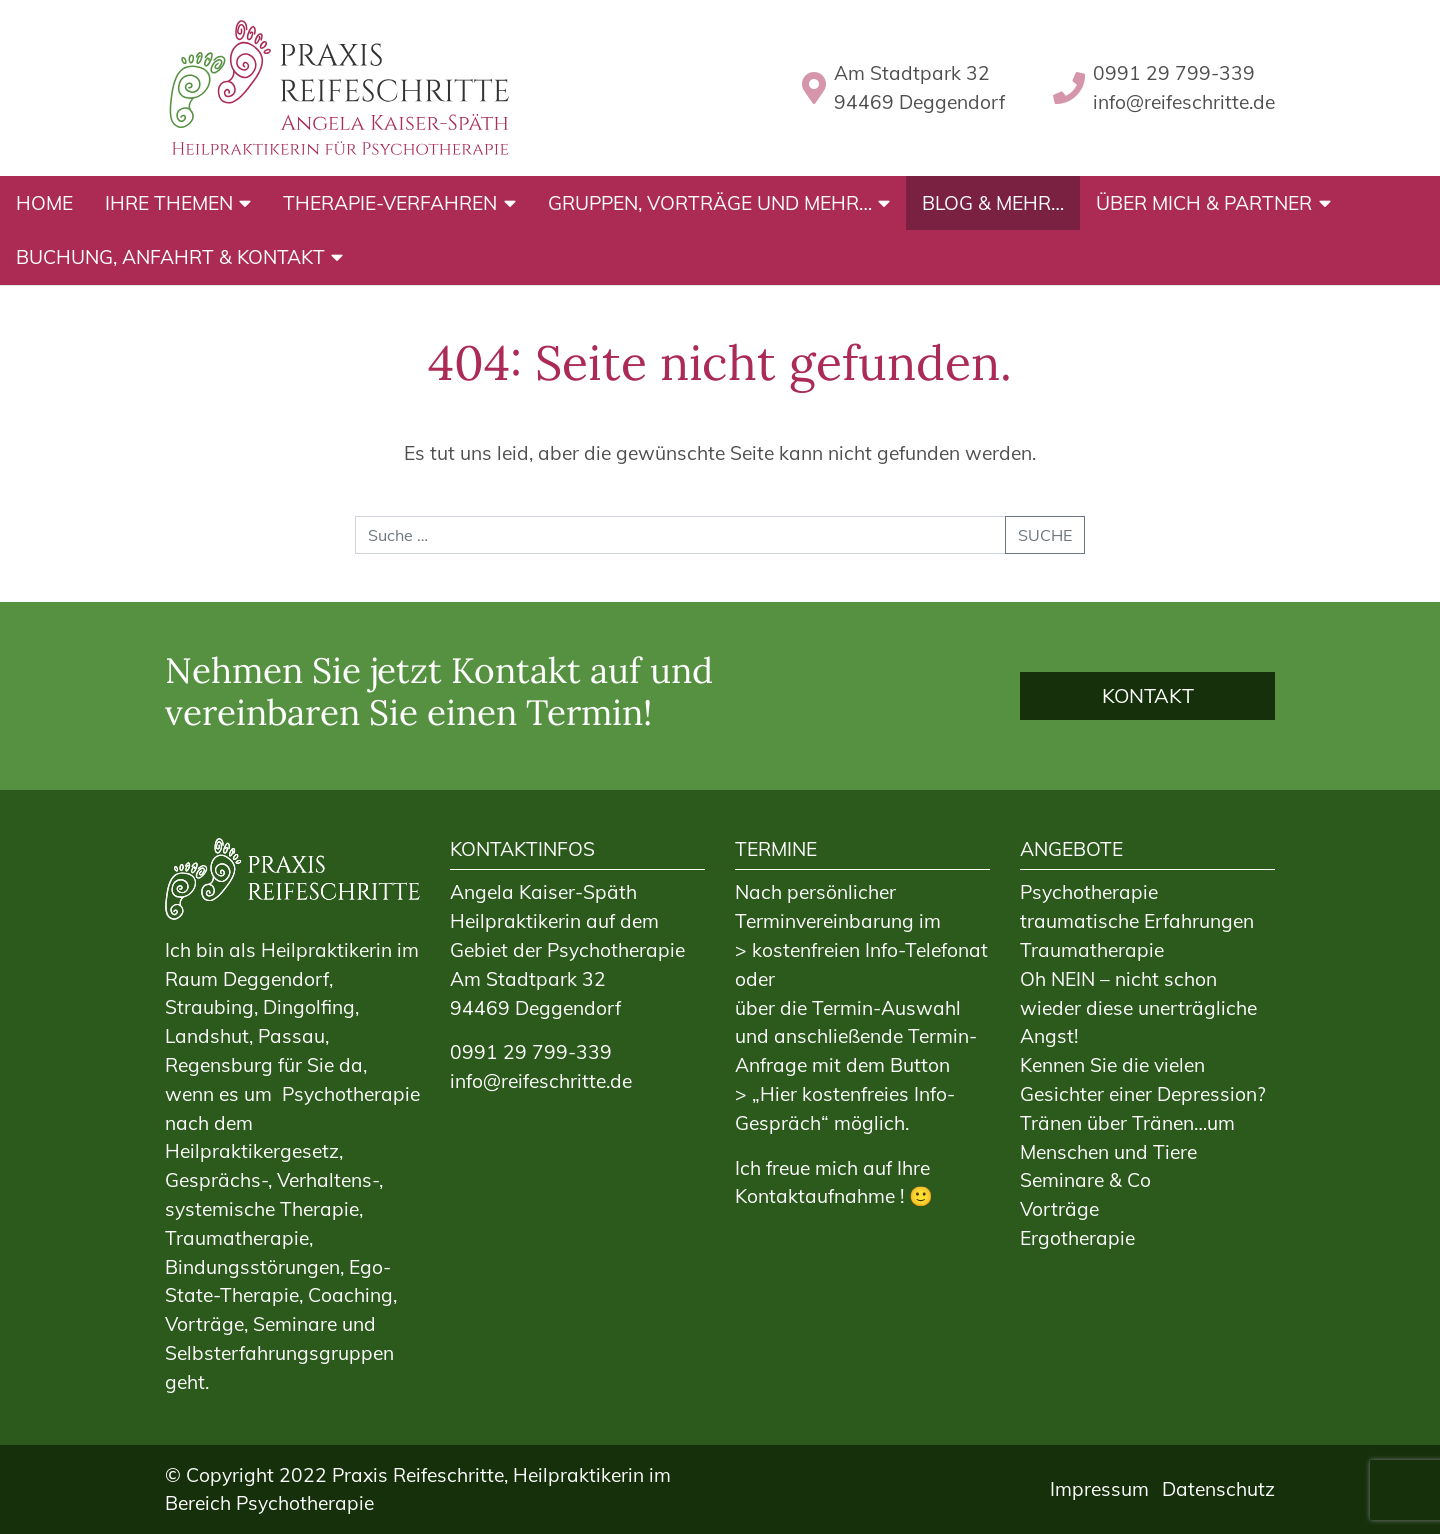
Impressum (1099, 1489)
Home (44, 203)
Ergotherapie (1077, 1238)
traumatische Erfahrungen (1137, 921)
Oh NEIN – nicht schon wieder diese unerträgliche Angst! (1138, 1008)
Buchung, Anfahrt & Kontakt (170, 257)
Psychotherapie (1089, 892)
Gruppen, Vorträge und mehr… (710, 203)
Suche (1045, 535)
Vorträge (1059, 1209)
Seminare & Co (1085, 1180)
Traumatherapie (1092, 950)
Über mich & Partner (1204, 203)
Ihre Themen (169, 203)
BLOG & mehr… (993, 203)
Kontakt (1148, 695)
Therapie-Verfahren (390, 203)
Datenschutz (1218, 1489)
